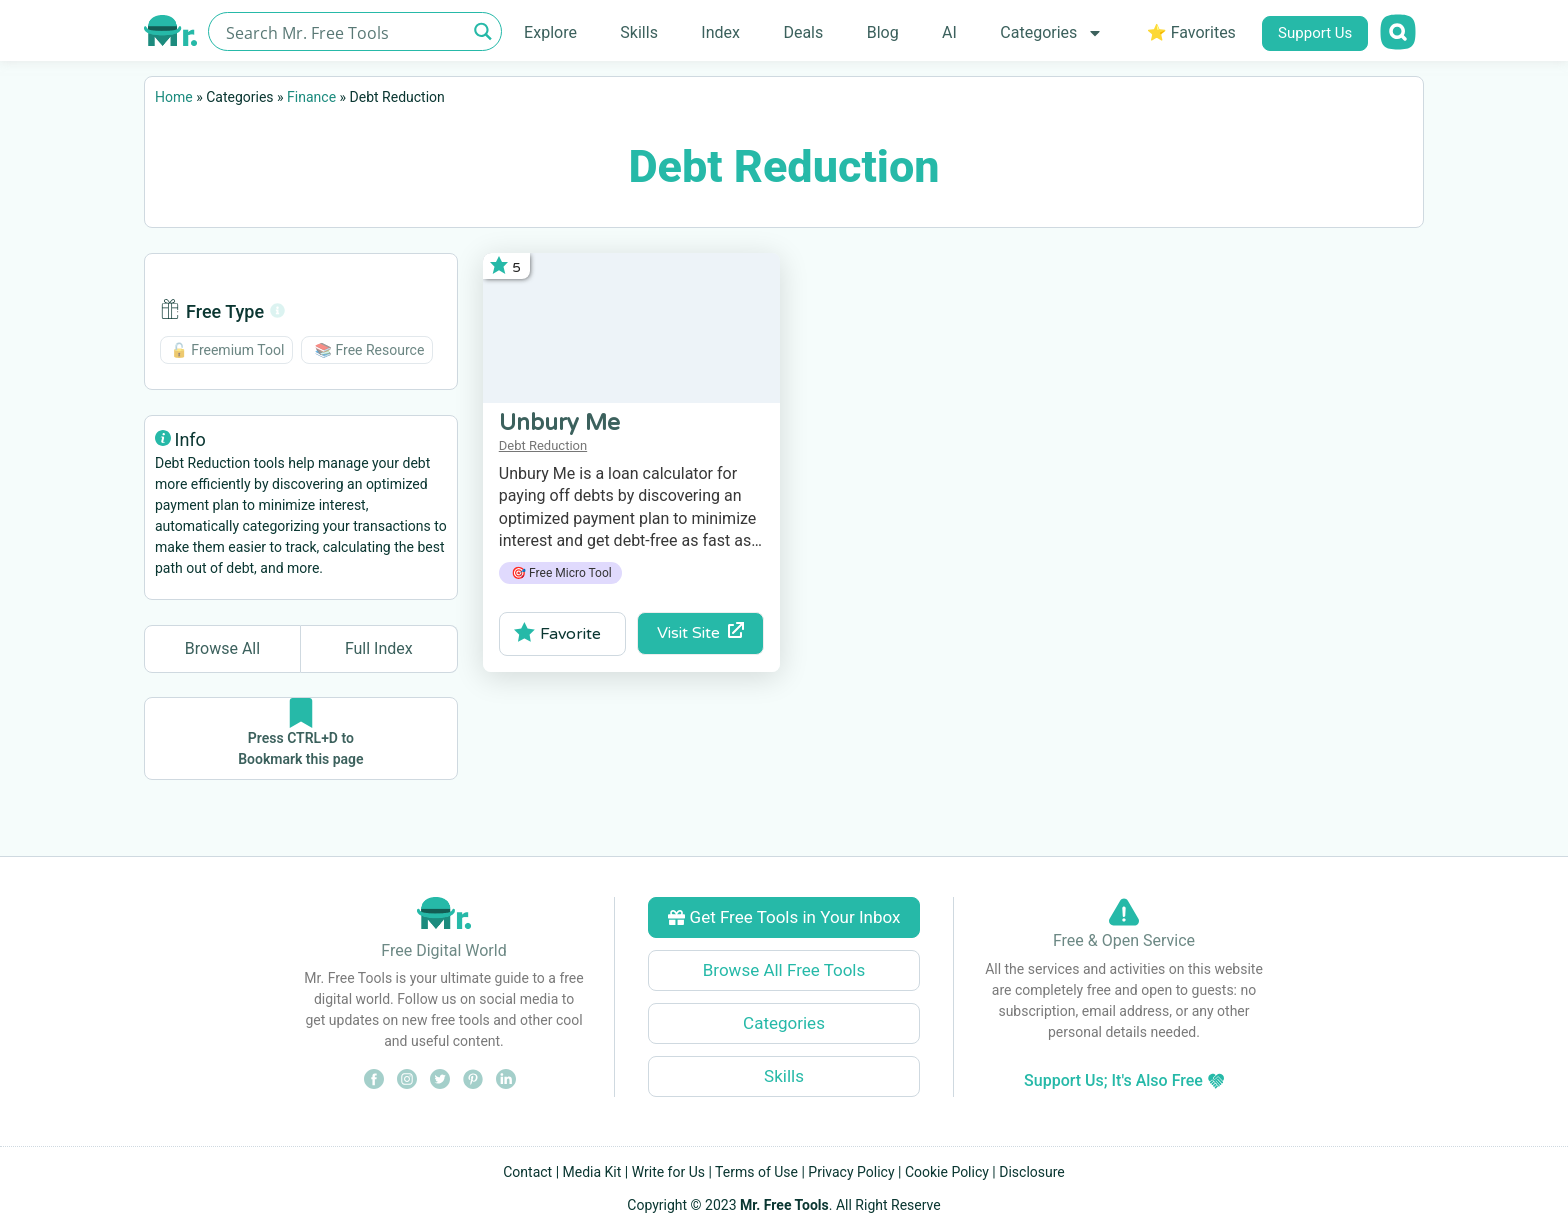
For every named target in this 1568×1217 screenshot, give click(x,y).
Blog (883, 32)
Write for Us (668, 1172)
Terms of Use (756, 1172)
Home (174, 97)
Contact (527, 1172)
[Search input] (343, 31)
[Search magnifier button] (482, 31)
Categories (1051, 33)
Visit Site (700, 632)
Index (720, 32)
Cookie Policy (947, 1172)
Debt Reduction (543, 445)
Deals (803, 32)
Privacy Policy (851, 1172)
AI (949, 32)
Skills (639, 32)
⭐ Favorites (1191, 32)
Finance (311, 97)
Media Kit (592, 1172)
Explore (550, 32)
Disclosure (1032, 1172)
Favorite (557, 633)
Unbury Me (559, 423)
